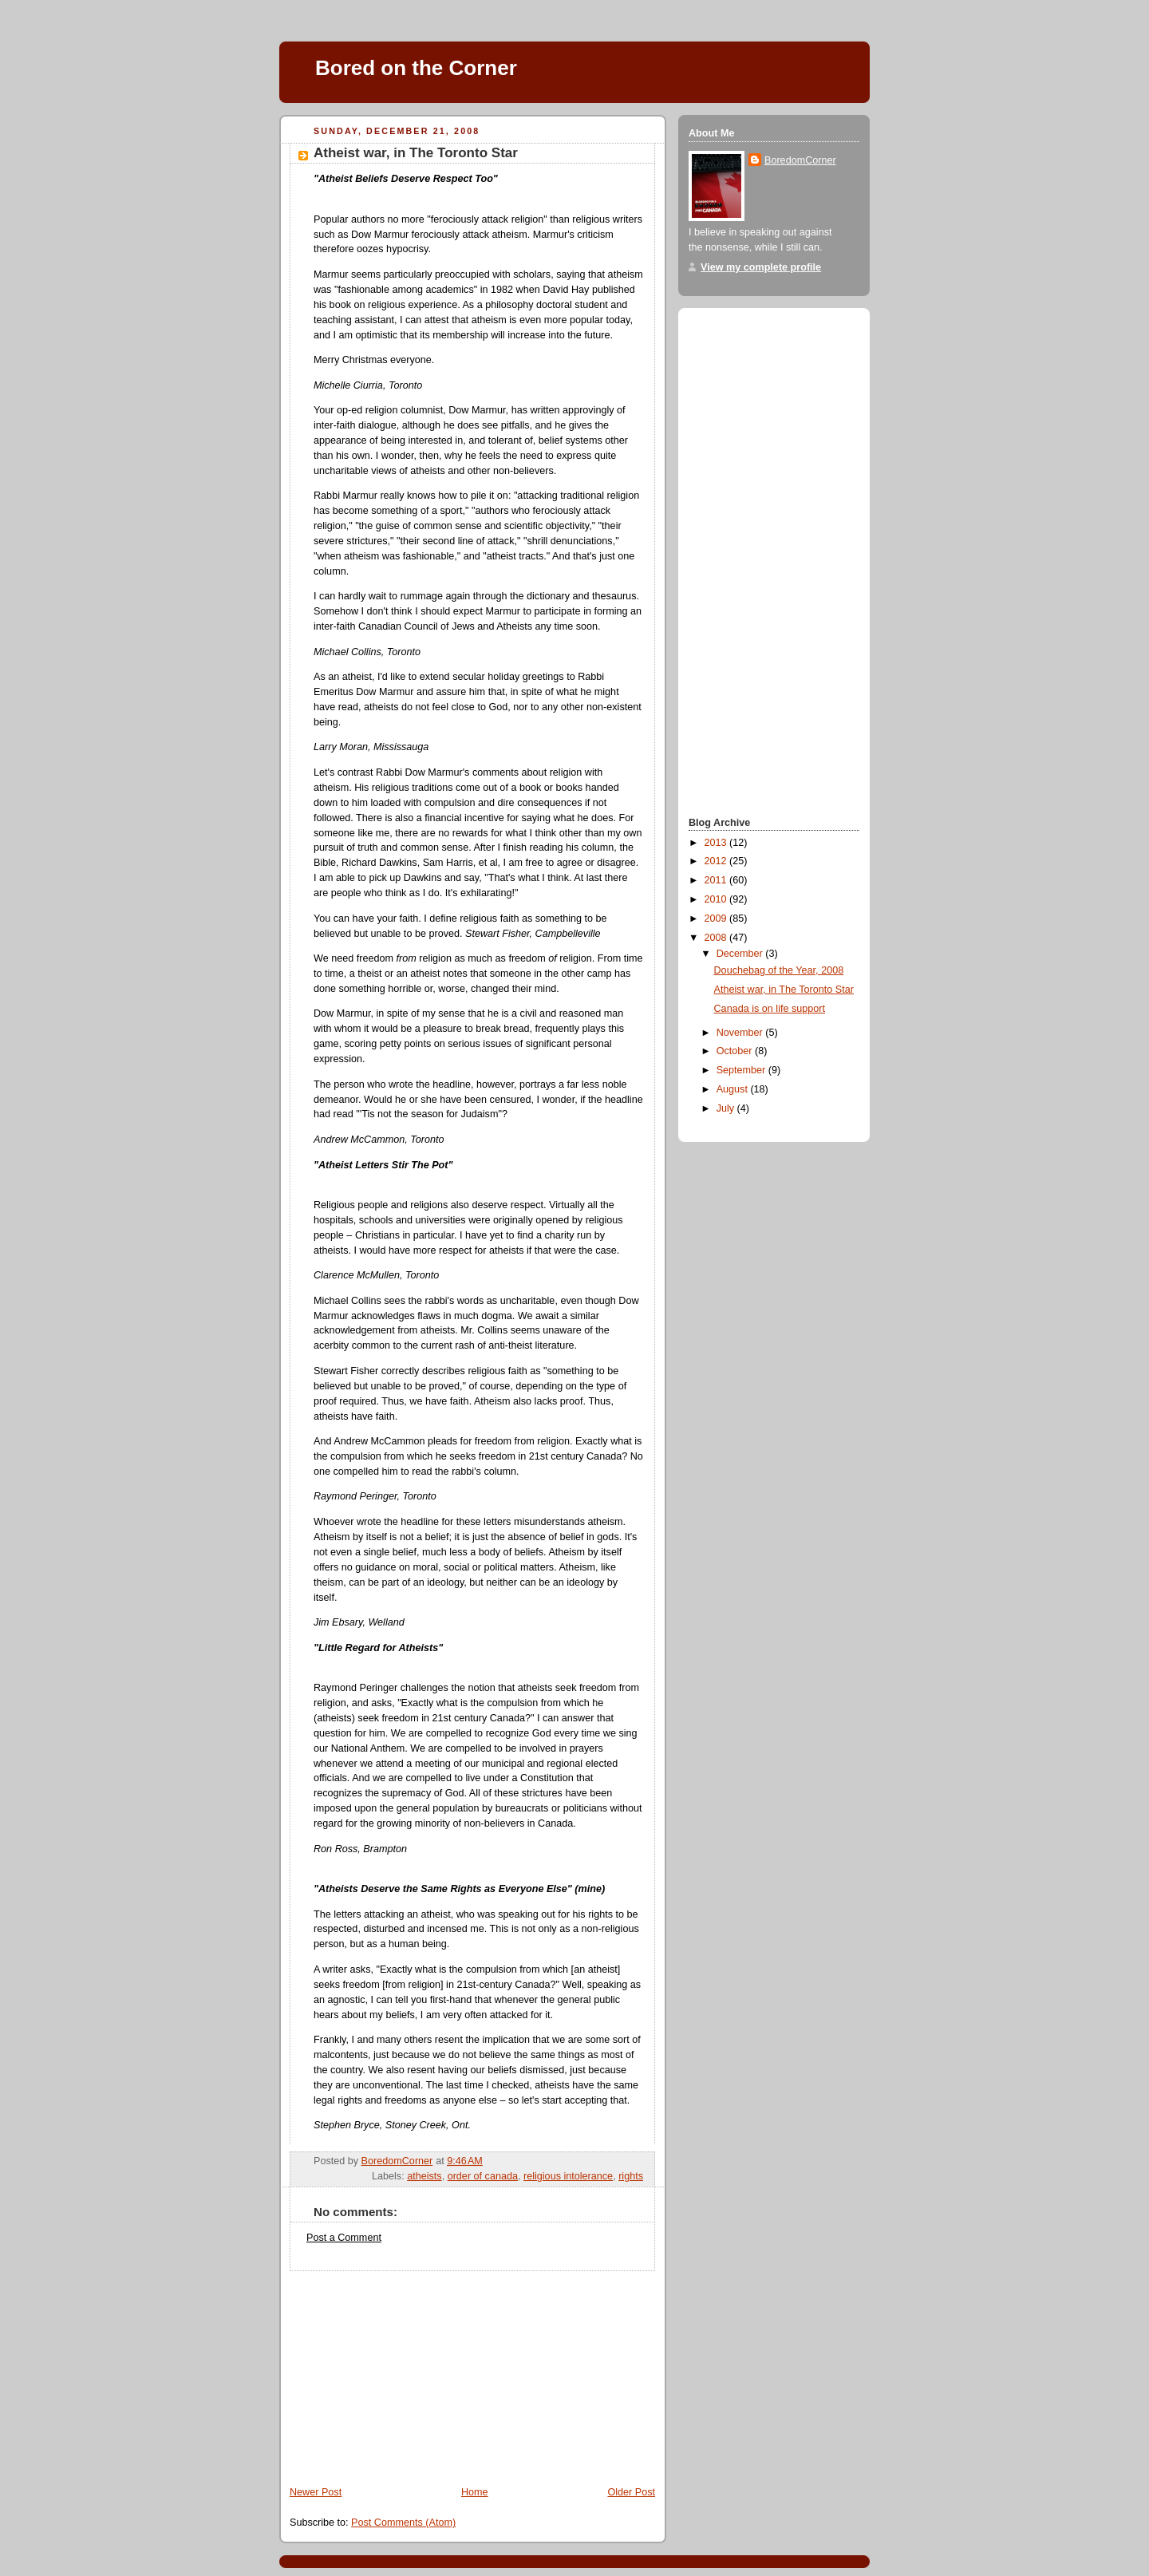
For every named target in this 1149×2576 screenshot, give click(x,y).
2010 (717, 899)
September (742, 1070)
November (741, 1032)
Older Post (631, 2492)
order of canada (483, 2176)
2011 (717, 880)
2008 (717, 937)
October (736, 1051)
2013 (717, 842)
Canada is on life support (770, 1008)
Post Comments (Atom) (403, 2522)
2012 (717, 861)
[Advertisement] (399, 2371)
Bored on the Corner (416, 68)
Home (474, 2492)
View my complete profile (761, 267)
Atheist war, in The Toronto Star (784, 989)
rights (630, 2176)
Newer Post (316, 2492)
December (741, 953)
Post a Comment (343, 2237)
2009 (717, 918)
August (734, 1089)
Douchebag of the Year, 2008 (779, 970)
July (727, 1108)
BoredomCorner (800, 160)
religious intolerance (568, 2176)
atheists (424, 2176)
